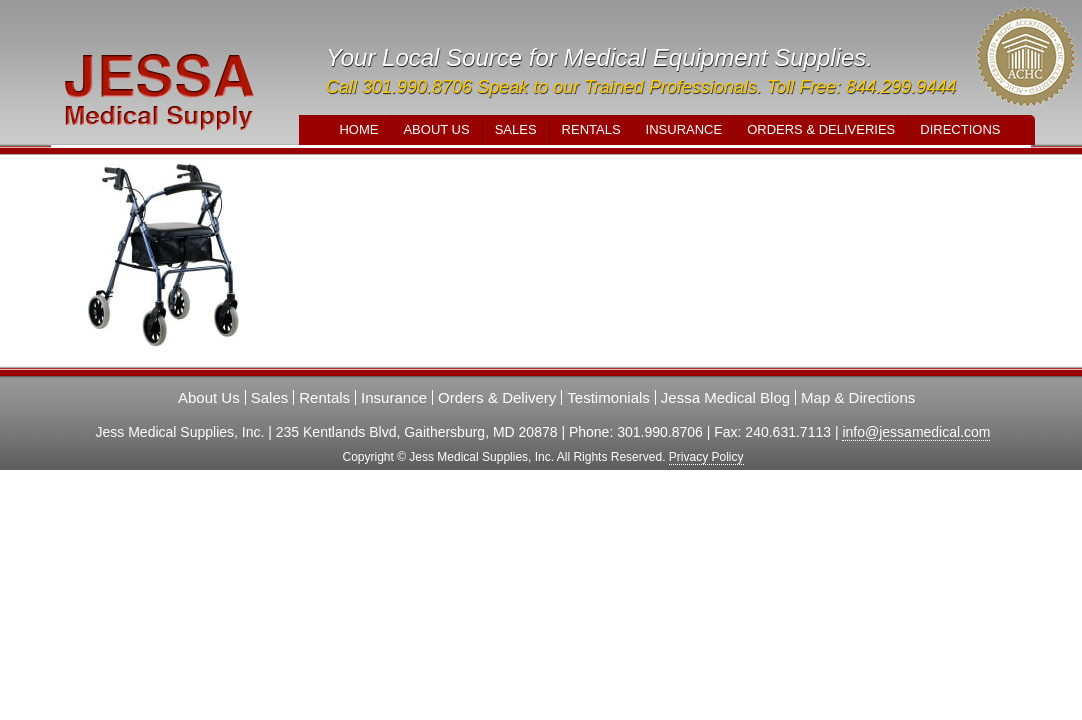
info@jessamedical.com (916, 432)
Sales (516, 129)
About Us (436, 129)
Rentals (591, 129)
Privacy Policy (706, 457)
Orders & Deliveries (821, 129)
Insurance (684, 129)
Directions (960, 129)
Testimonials (608, 397)
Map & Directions (858, 397)
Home (358, 129)
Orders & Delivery (497, 397)
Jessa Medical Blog (725, 397)
